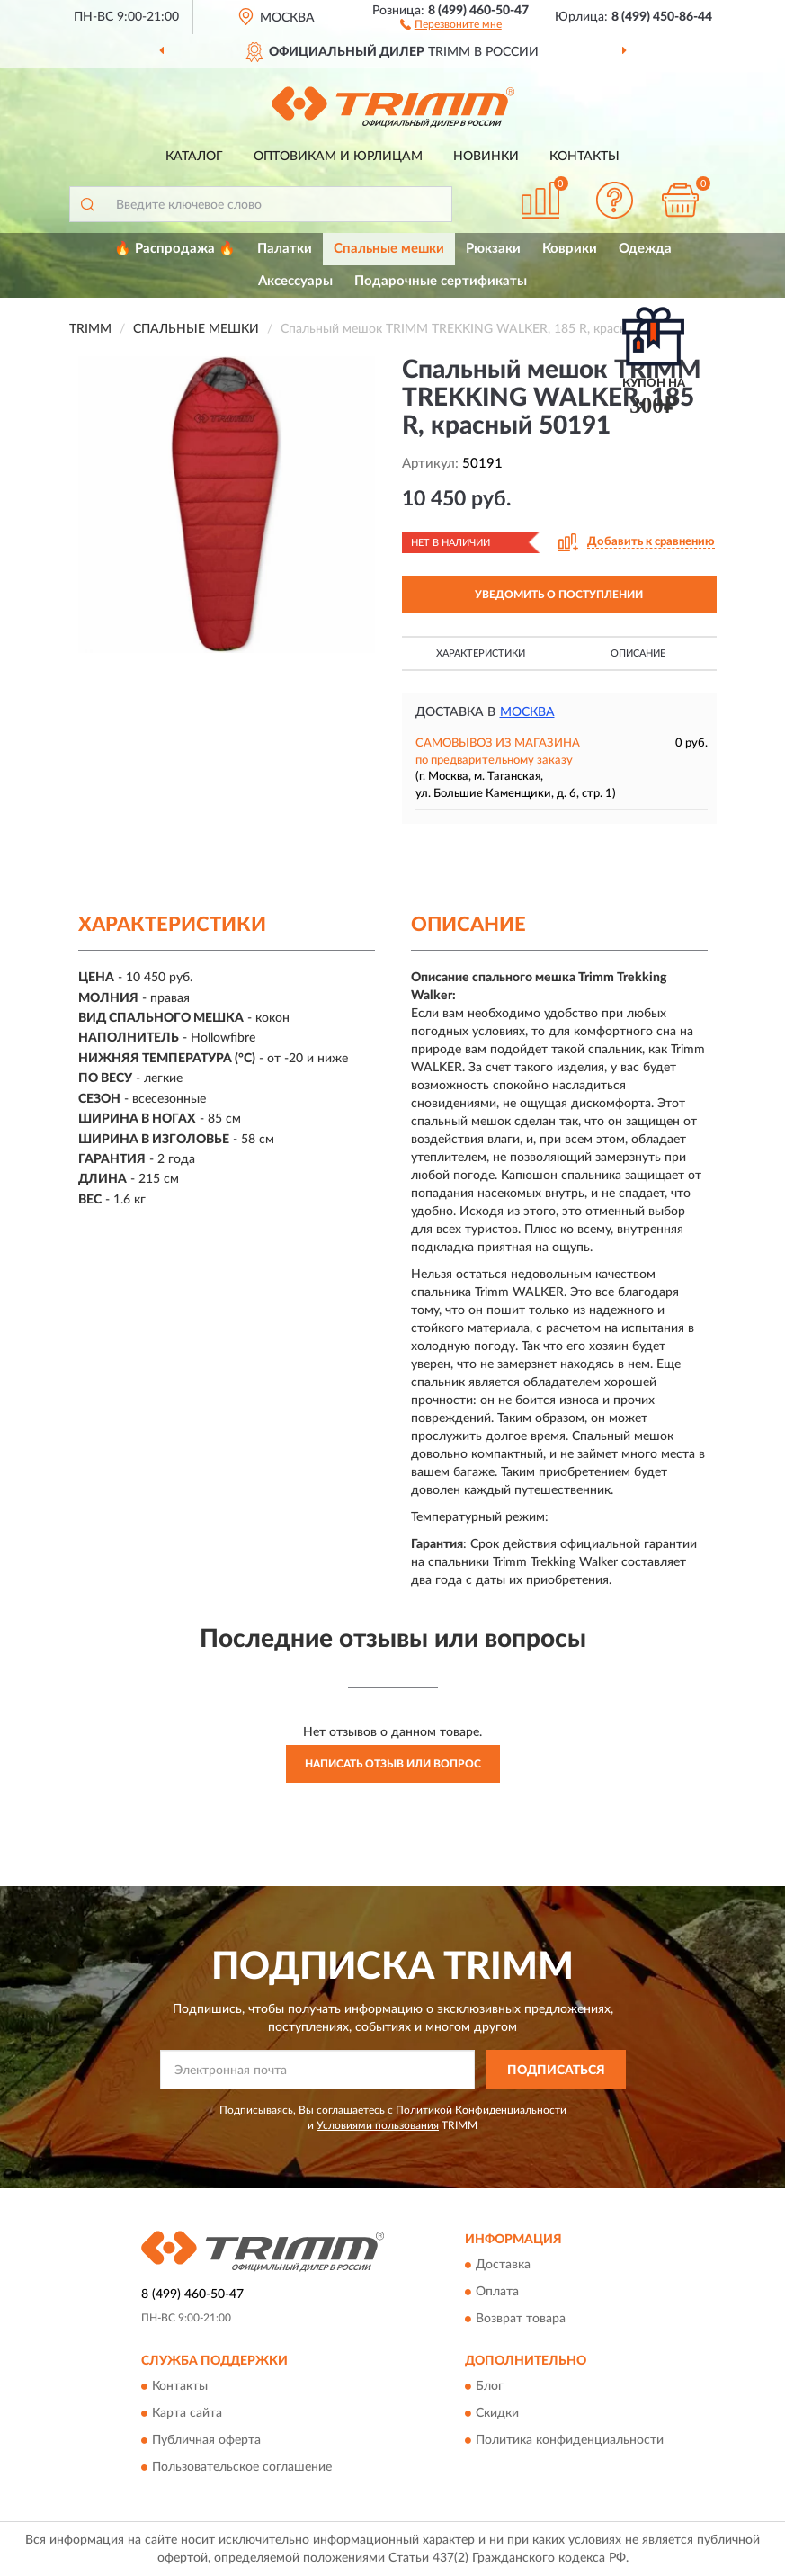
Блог (490, 2387)
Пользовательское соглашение (242, 2468)
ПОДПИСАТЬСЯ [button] (556, 2070)
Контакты (584, 156)
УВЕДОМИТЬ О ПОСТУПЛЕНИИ (559, 594)
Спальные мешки (389, 248)
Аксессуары (295, 281)
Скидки (497, 2414)
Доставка (503, 2264)
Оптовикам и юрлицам (338, 156)
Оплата (497, 2291)
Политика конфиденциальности (570, 2441)
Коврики (569, 248)
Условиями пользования (378, 2125)
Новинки (486, 156)
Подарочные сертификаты (440, 281)
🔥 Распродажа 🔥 (175, 248)
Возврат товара (521, 2318)
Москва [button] (527, 712)
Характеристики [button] (480, 653)
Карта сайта (187, 2414)
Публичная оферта (206, 2441)
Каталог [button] (194, 156)
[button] (451, 23)
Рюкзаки (493, 248)
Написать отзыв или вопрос (393, 1763)
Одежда (645, 248)
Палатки (284, 248)
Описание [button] (638, 653)
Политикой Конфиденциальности (481, 2110)
